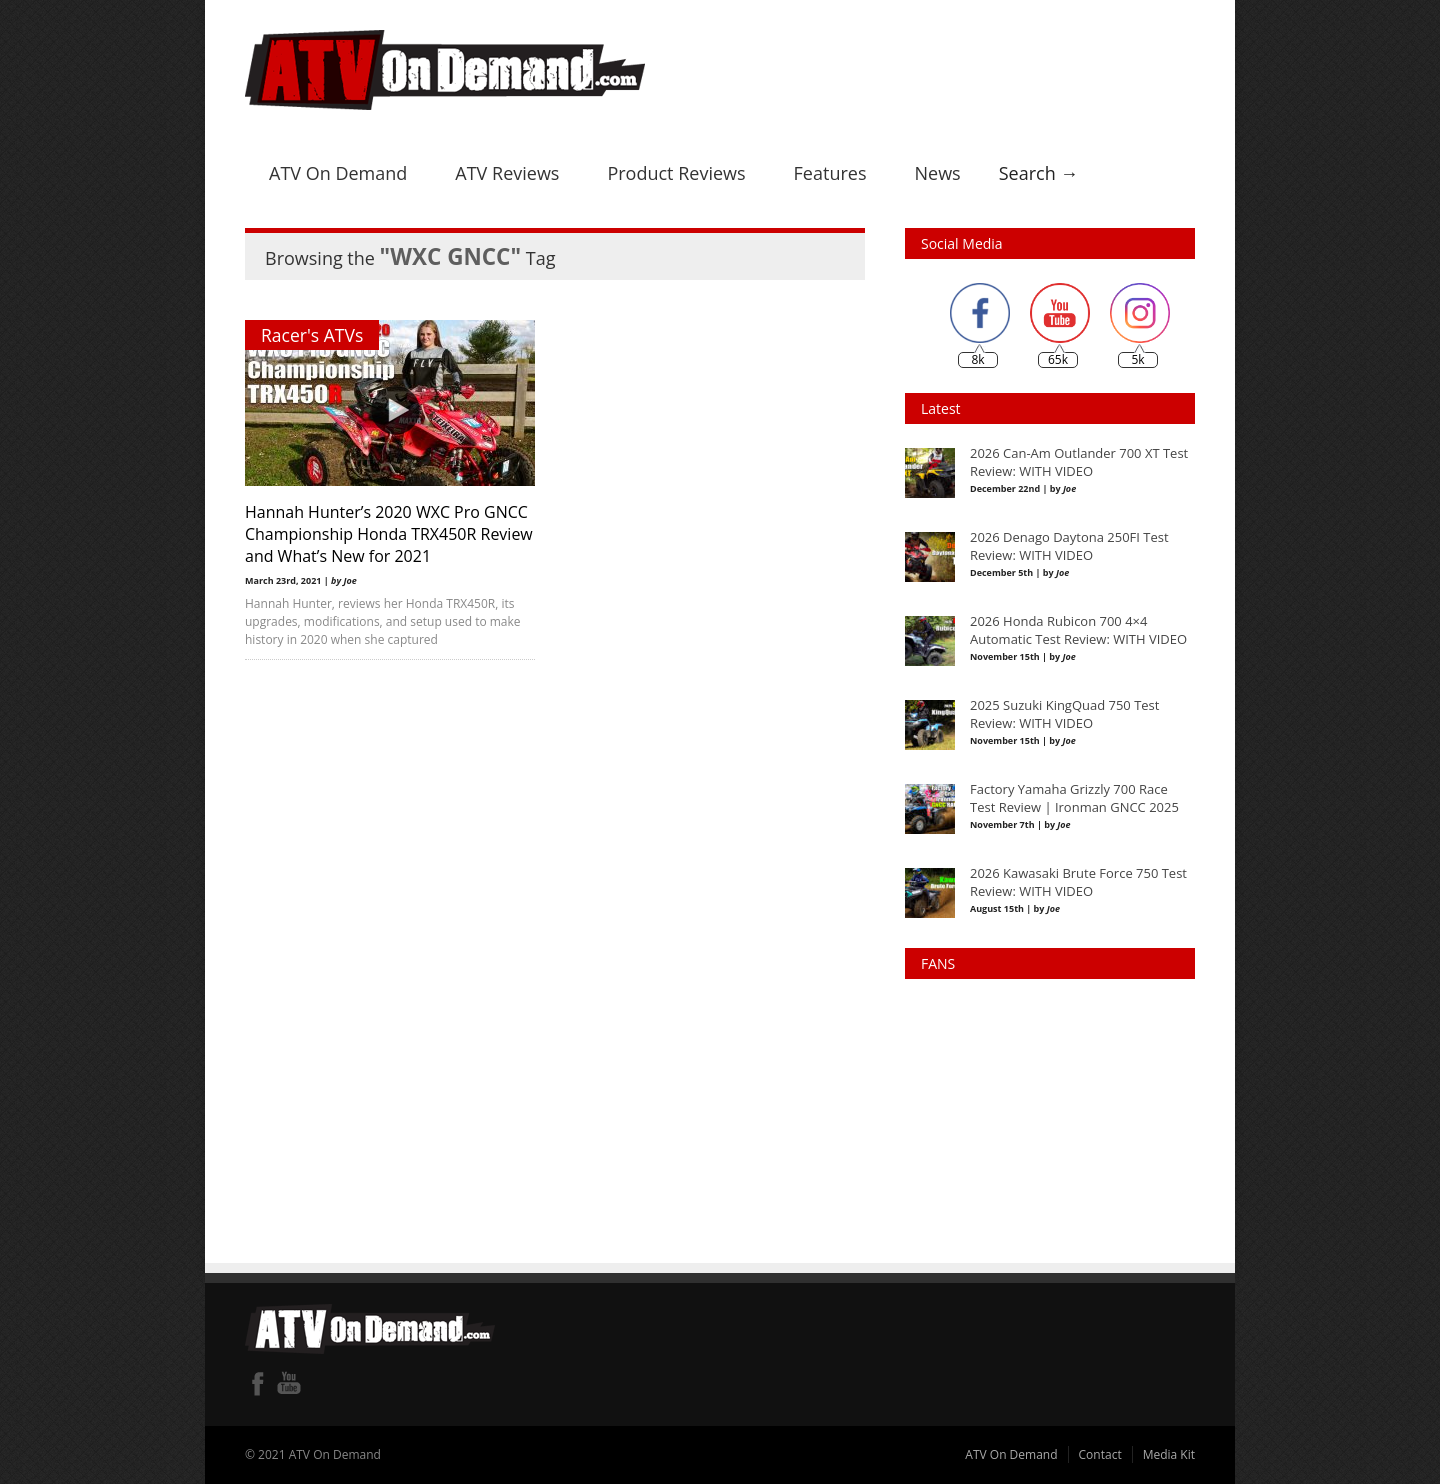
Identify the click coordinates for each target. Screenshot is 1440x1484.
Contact (1100, 1454)
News (937, 173)
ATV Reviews (507, 173)
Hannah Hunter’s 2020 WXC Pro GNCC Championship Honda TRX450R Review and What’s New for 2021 (389, 534)
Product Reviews (676, 173)
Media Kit (1169, 1454)
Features (830, 173)
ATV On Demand (338, 173)
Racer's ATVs (312, 335)
